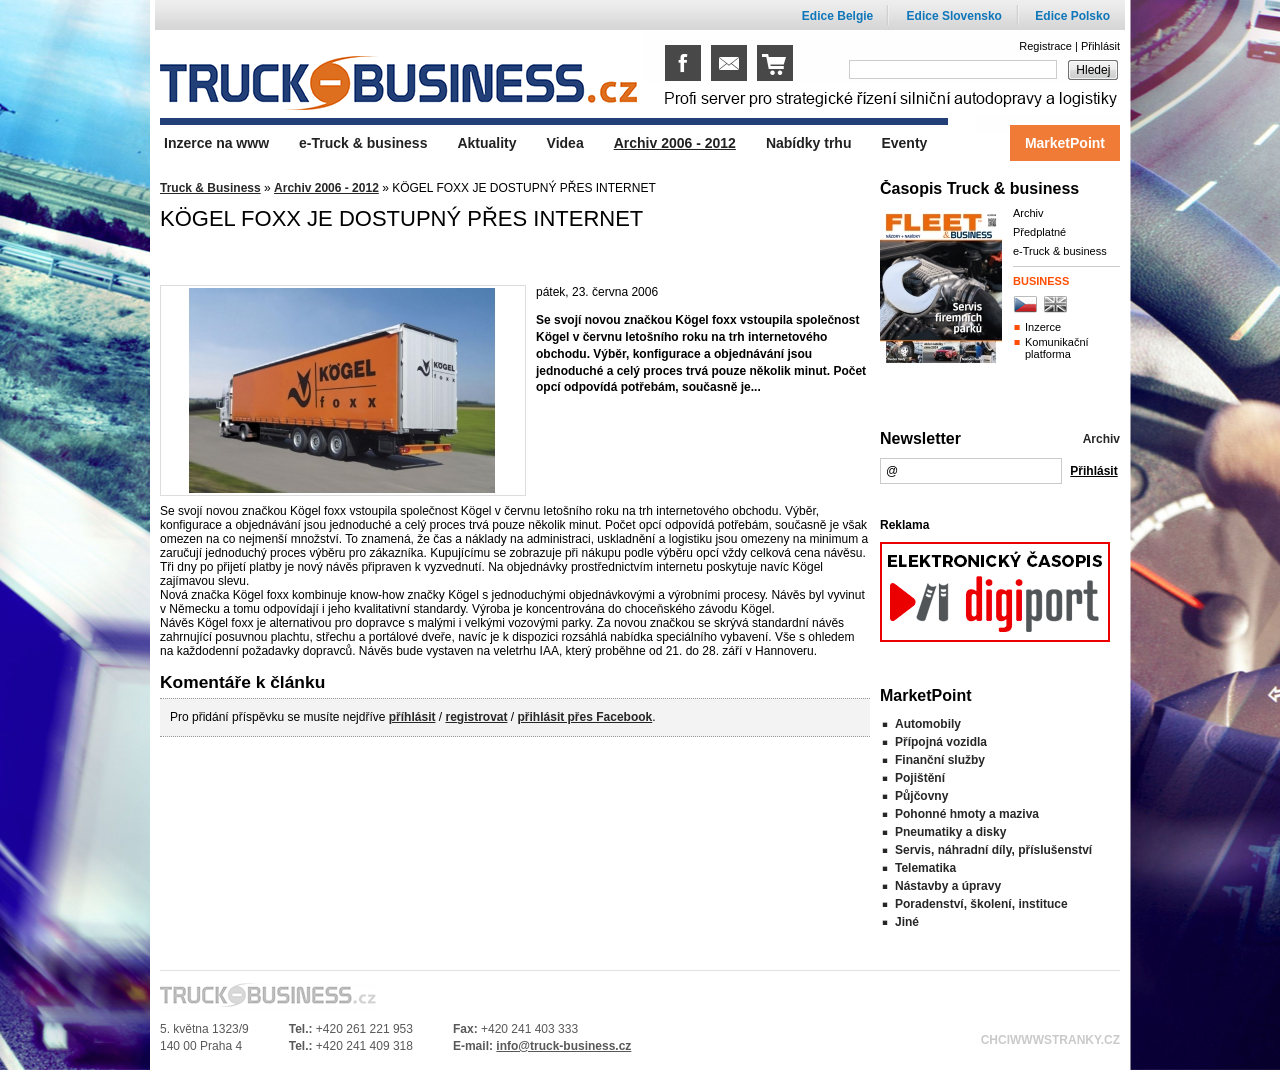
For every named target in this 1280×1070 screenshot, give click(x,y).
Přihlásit (1100, 46)
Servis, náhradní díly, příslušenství (993, 850)
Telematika (925, 868)
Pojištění (920, 778)
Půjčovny (921, 796)
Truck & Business (210, 188)
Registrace (1045, 46)
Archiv (1028, 213)
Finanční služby (940, 760)
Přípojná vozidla (941, 742)
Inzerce (1043, 327)
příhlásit (412, 717)
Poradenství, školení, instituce (981, 904)
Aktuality (486, 143)
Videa (565, 143)
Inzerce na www (216, 143)
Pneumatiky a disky (950, 832)
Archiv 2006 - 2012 (326, 188)
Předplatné (1039, 232)
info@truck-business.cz (563, 1046)
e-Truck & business (1060, 251)
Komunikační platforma (1057, 348)
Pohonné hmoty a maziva (967, 814)
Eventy (904, 143)
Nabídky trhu (809, 143)
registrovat (476, 717)
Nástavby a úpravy (948, 886)
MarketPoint (1065, 143)
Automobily (928, 724)
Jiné (907, 922)
